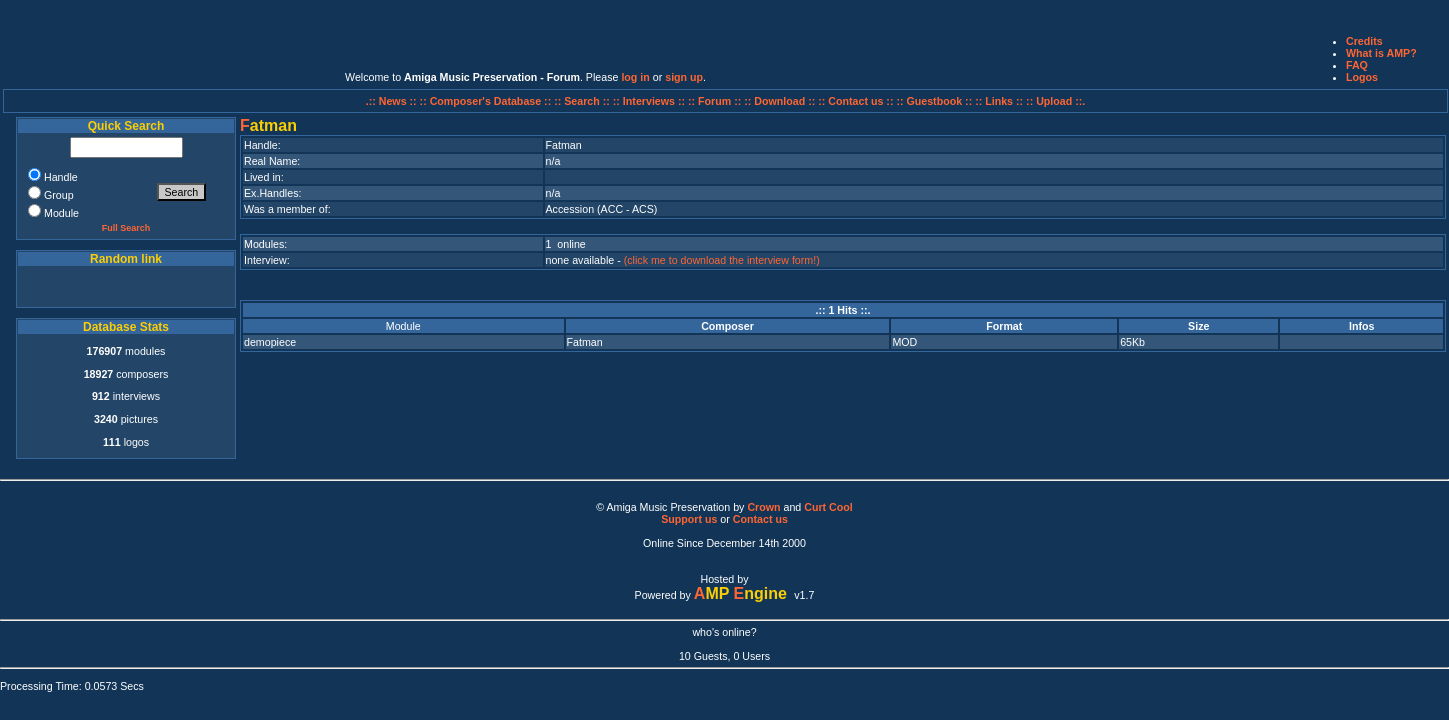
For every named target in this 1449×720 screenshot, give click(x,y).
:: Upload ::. (1055, 101)
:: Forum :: (716, 101)
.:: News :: (393, 101)
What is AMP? (1381, 53)
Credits (1364, 41)
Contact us (760, 519)
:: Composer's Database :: (487, 101)
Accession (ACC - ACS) (602, 209)
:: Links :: (999, 101)
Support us (689, 519)
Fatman (585, 342)
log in (635, 77)
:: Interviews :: (650, 101)
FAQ (1357, 65)
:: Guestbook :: (934, 101)
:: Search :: (583, 101)
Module (403, 326)
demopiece (270, 342)
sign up (684, 77)
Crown (763, 507)
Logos (1362, 77)
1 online (566, 244)
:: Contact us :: (855, 101)
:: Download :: (781, 101)
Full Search (126, 228)
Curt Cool (828, 507)
